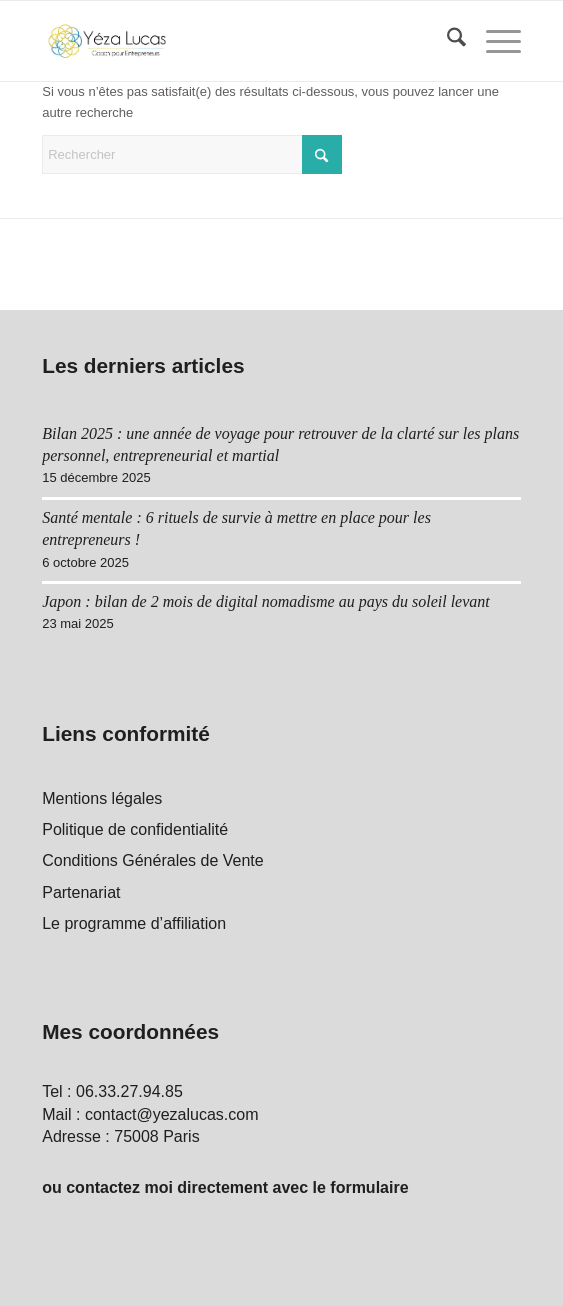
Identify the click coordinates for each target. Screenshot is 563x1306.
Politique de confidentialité (135, 829)
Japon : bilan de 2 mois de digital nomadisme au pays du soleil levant (266, 601)
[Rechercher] (446, 41)
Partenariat (81, 892)
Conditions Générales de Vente (152, 860)
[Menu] (493, 41)
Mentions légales (102, 798)
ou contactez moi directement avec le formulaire (225, 1187)
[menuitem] (446, 41)
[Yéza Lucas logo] (233, 41)
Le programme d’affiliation (134, 923)
